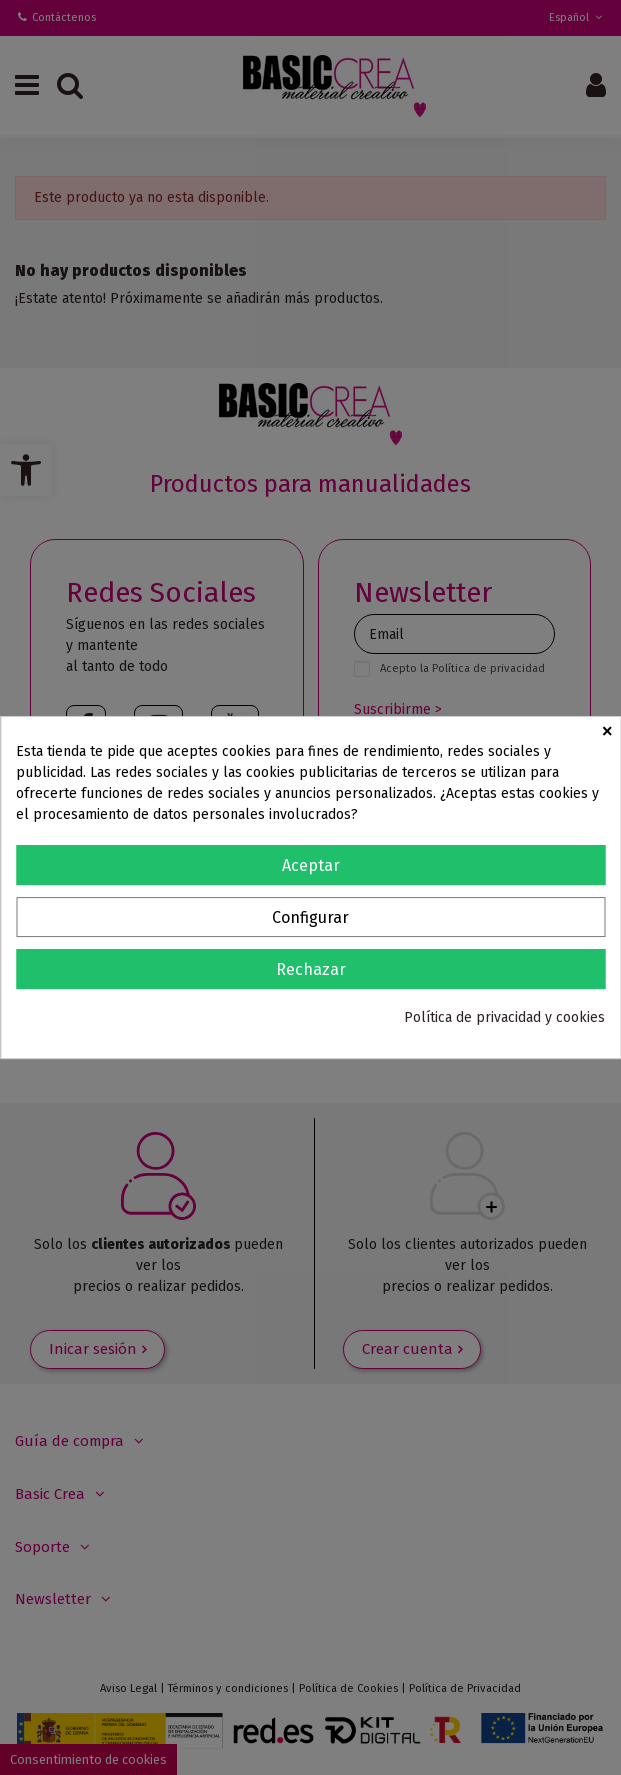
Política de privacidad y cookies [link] (504, 1017)
